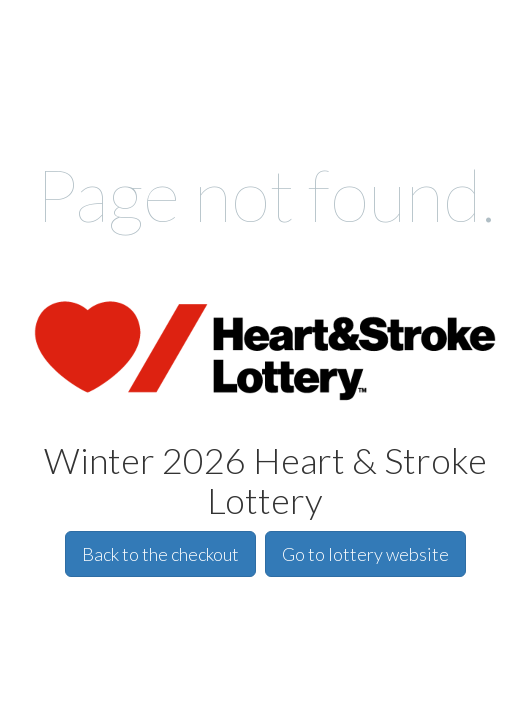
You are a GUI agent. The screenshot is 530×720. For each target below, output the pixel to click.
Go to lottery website (365, 554)
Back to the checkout (160, 554)
